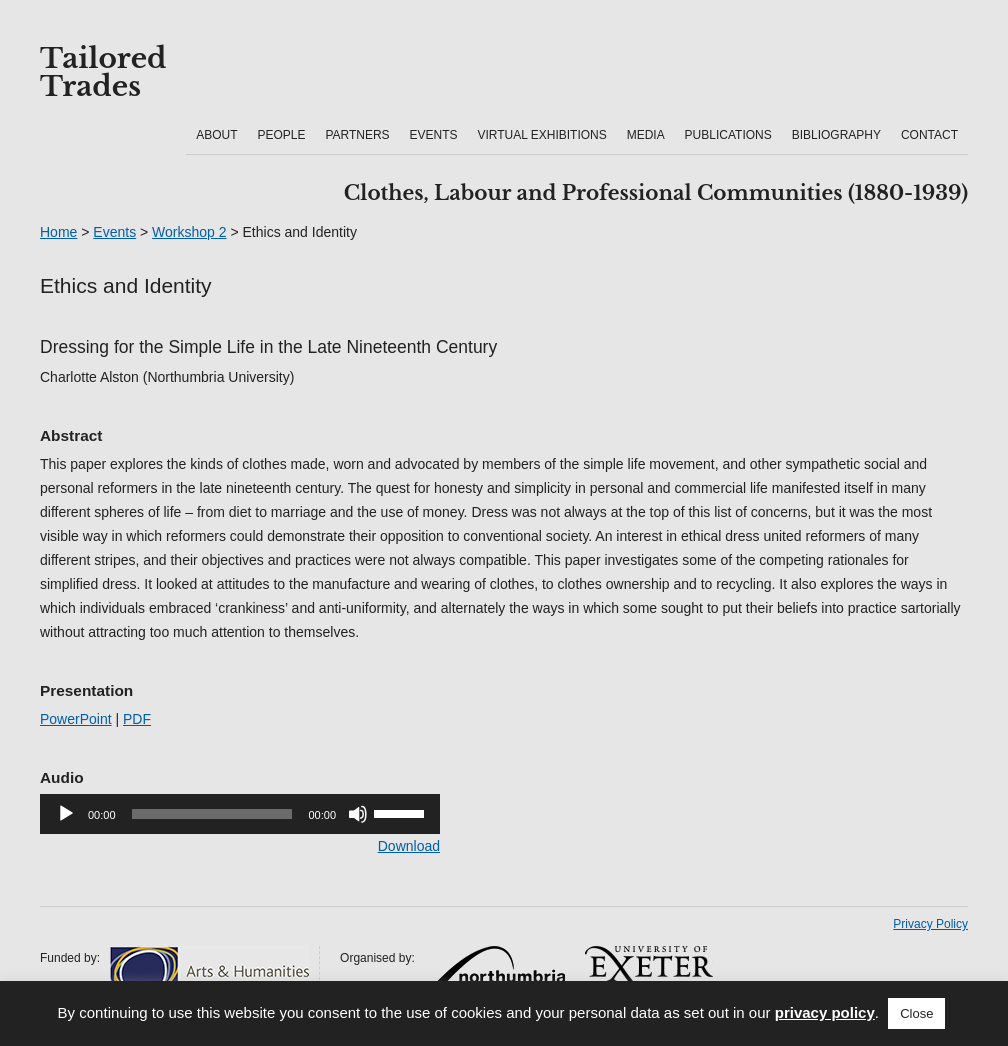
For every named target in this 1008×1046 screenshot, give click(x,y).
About (216, 135)
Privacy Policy (930, 924)
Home (58, 232)
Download (409, 846)
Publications (728, 135)
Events (434, 135)
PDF (137, 719)
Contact (929, 135)
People (281, 135)
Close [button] (916, 1013)
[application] (240, 814)
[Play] (66, 814)
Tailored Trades (103, 73)
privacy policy (825, 1012)
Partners (357, 135)
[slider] (212, 814)
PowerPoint (76, 719)
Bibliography (836, 135)
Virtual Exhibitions (541, 135)
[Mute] (358, 814)
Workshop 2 (189, 232)
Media (646, 135)
